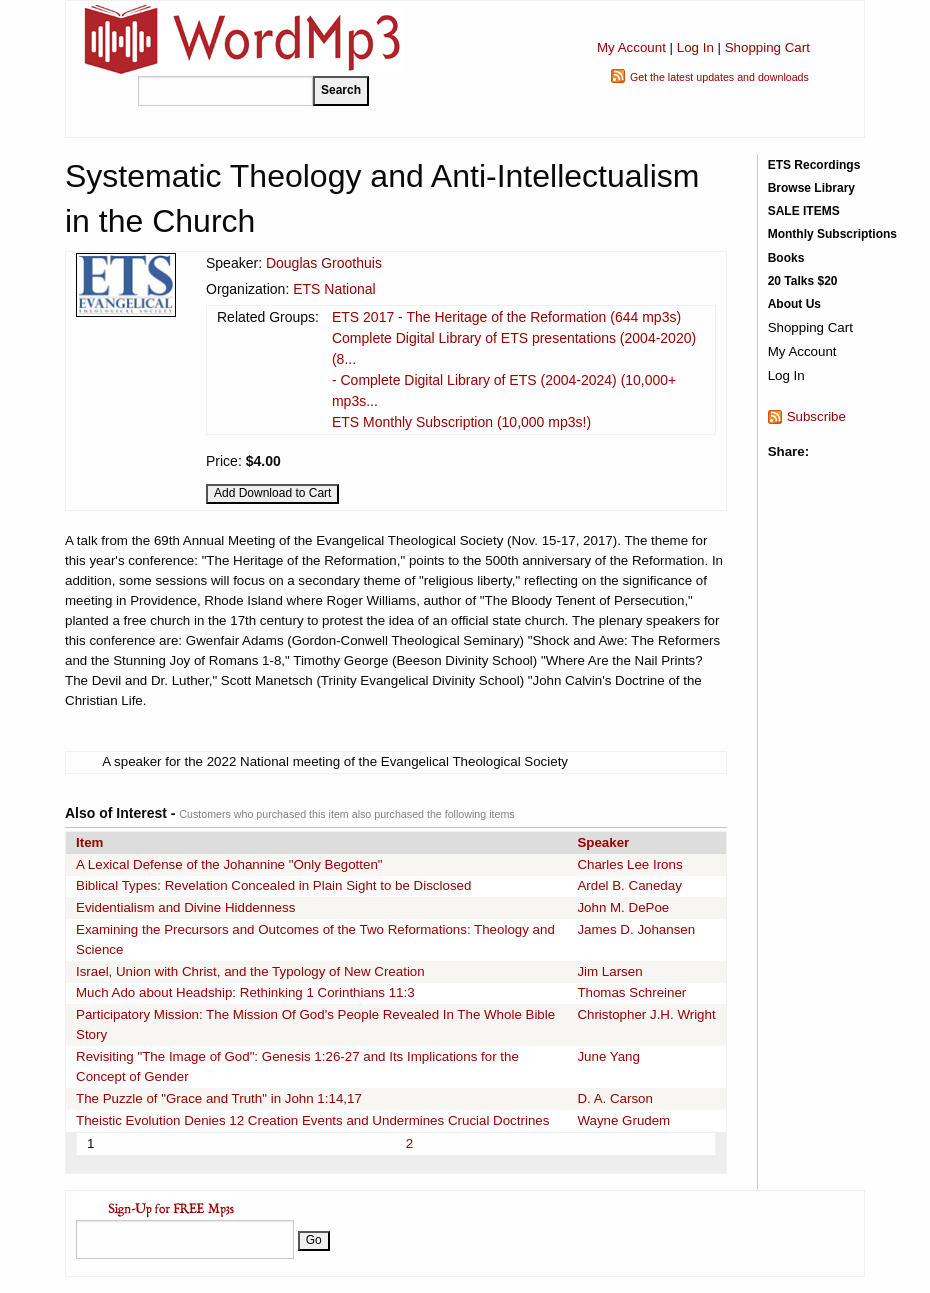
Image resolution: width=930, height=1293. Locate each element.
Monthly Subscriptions (832, 234)
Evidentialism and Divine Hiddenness (185, 907)
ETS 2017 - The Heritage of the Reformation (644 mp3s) (506, 317)
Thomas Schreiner (631, 992)
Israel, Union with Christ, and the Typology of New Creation (250, 971)
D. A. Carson (615, 1098)
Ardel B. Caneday (629, 885)
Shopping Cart (767, 47)
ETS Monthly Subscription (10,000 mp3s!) (461, 422)
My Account (631, 47)
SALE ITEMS (804, 211)
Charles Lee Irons (629, 864)
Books (786, 258)
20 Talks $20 (803, 281)
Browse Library (811, 188)
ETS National (334, 289)
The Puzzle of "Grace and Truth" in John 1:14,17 (219, 1098)
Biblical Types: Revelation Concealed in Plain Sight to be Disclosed (273, 885)
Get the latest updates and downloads (719, 77)
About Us (794, 304)
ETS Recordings (814, 165)
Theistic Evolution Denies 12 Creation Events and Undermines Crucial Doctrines (312, 1120)
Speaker (603, 842)
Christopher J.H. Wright (646, 1014)
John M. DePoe (623, 907)
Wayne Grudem (623, 1120)
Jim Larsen (609, 971)
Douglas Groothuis (324, 263)
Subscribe (816, 416)
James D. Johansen (636, 929)
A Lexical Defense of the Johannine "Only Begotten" (229, 864)
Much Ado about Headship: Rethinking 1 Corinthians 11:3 (245, 992)
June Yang (608, 1056)
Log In (695, 47)
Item (89, 842)
